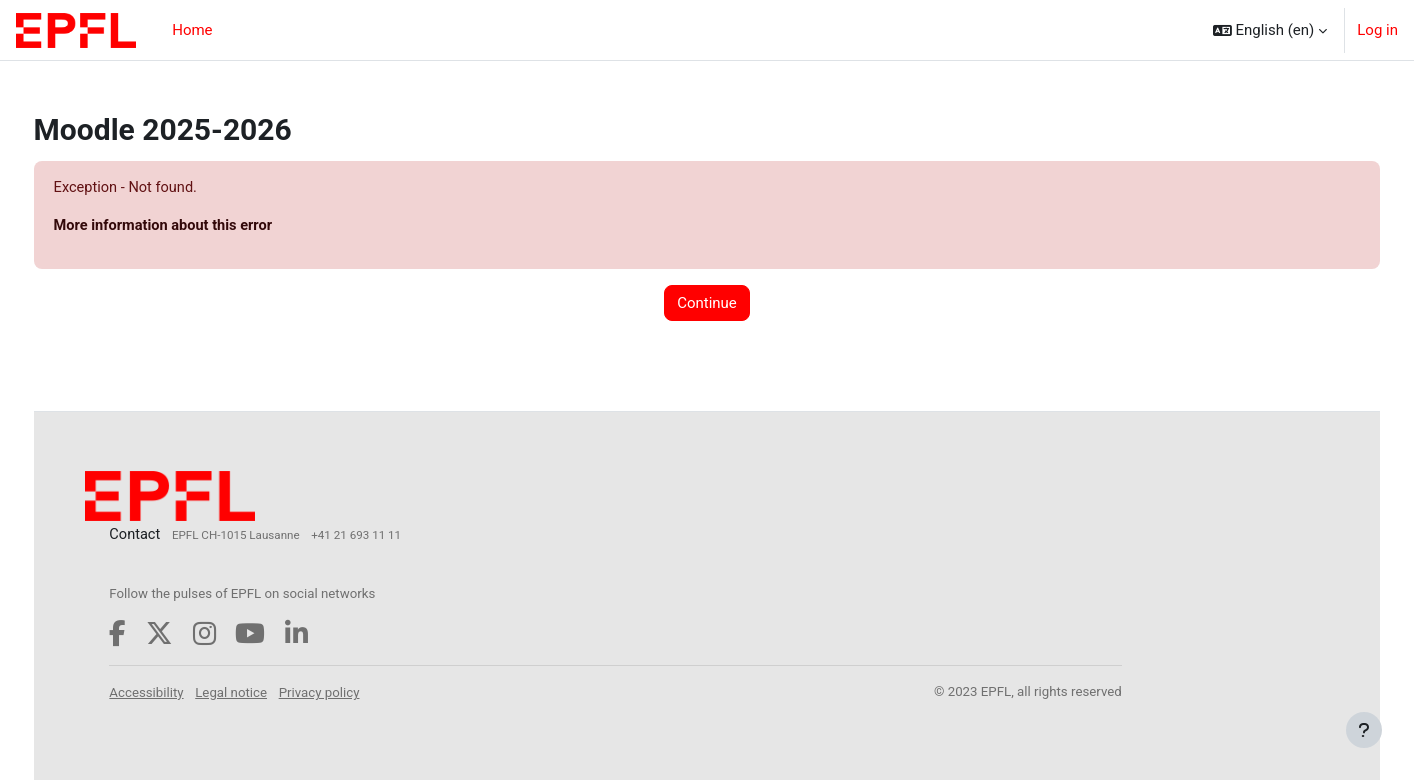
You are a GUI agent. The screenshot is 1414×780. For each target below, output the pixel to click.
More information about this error (203, 227)
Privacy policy (358, 692)
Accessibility (185, 692)
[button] (1270, 30)
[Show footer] (1364, 730)
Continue (707, 304)
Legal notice (270, 692)
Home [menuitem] (192, 30)
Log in (1377, 30)
